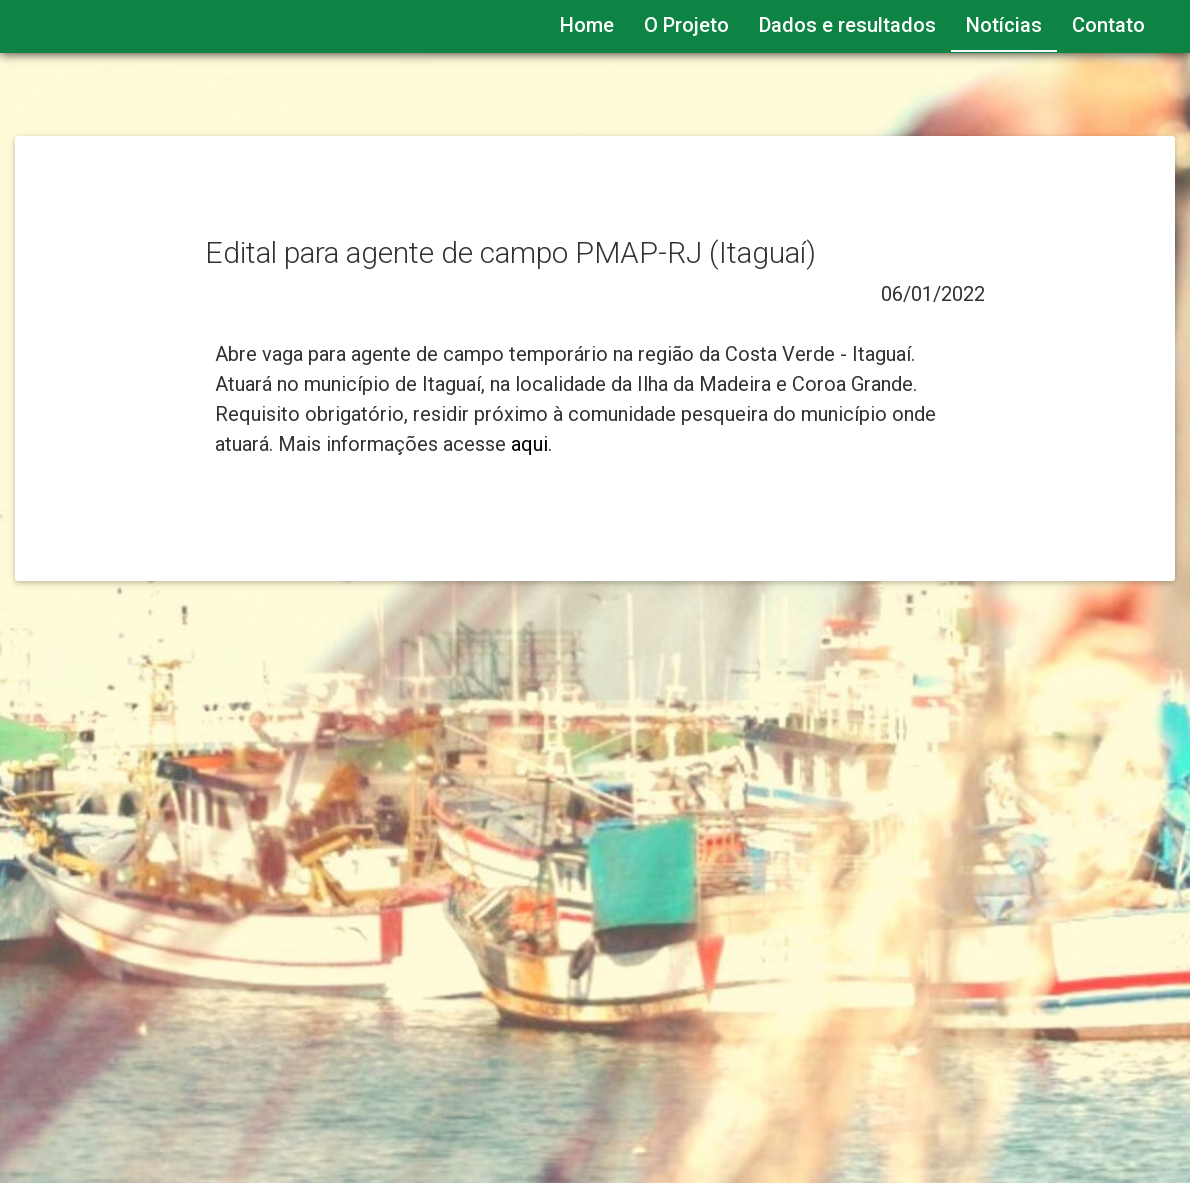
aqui (529, 444)
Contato (1108, 25)
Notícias (1004, 25)
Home (587, 25)
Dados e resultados (847, 25)
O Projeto (686, 25)
